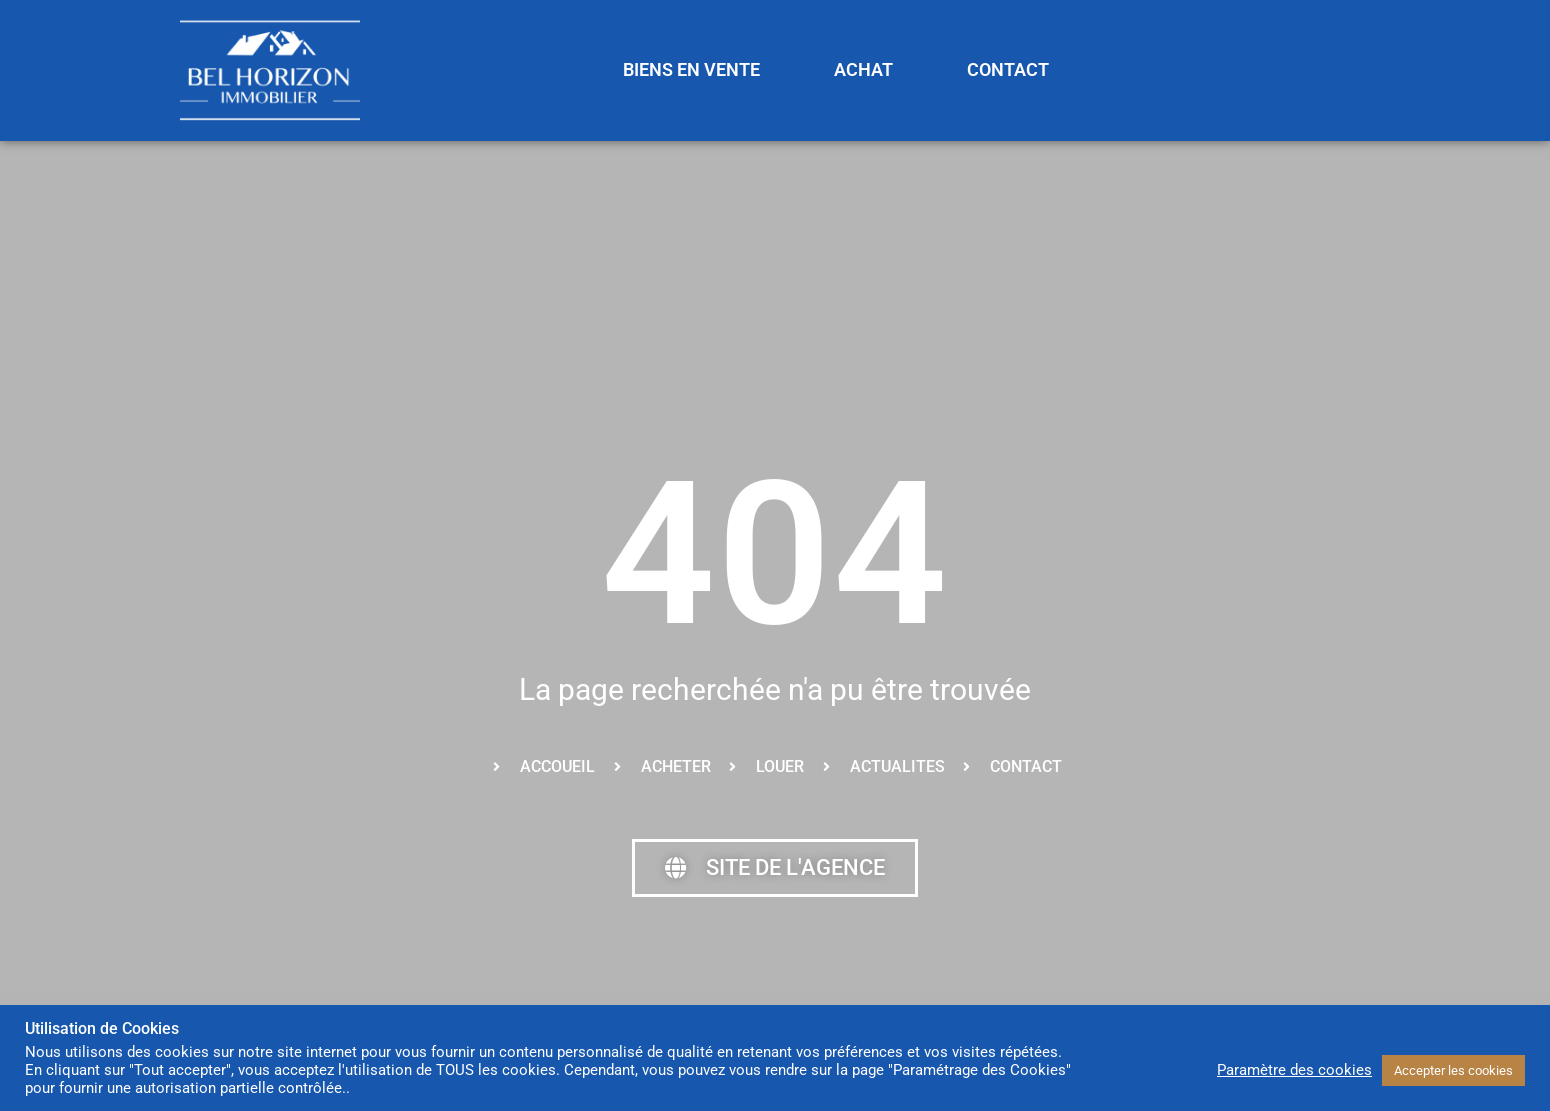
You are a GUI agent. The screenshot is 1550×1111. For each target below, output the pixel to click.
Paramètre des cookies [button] (1294, 1070)
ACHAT (863, 69)
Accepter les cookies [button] (1453, 1070)
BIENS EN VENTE (691, 69)
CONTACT (1008, 69)
